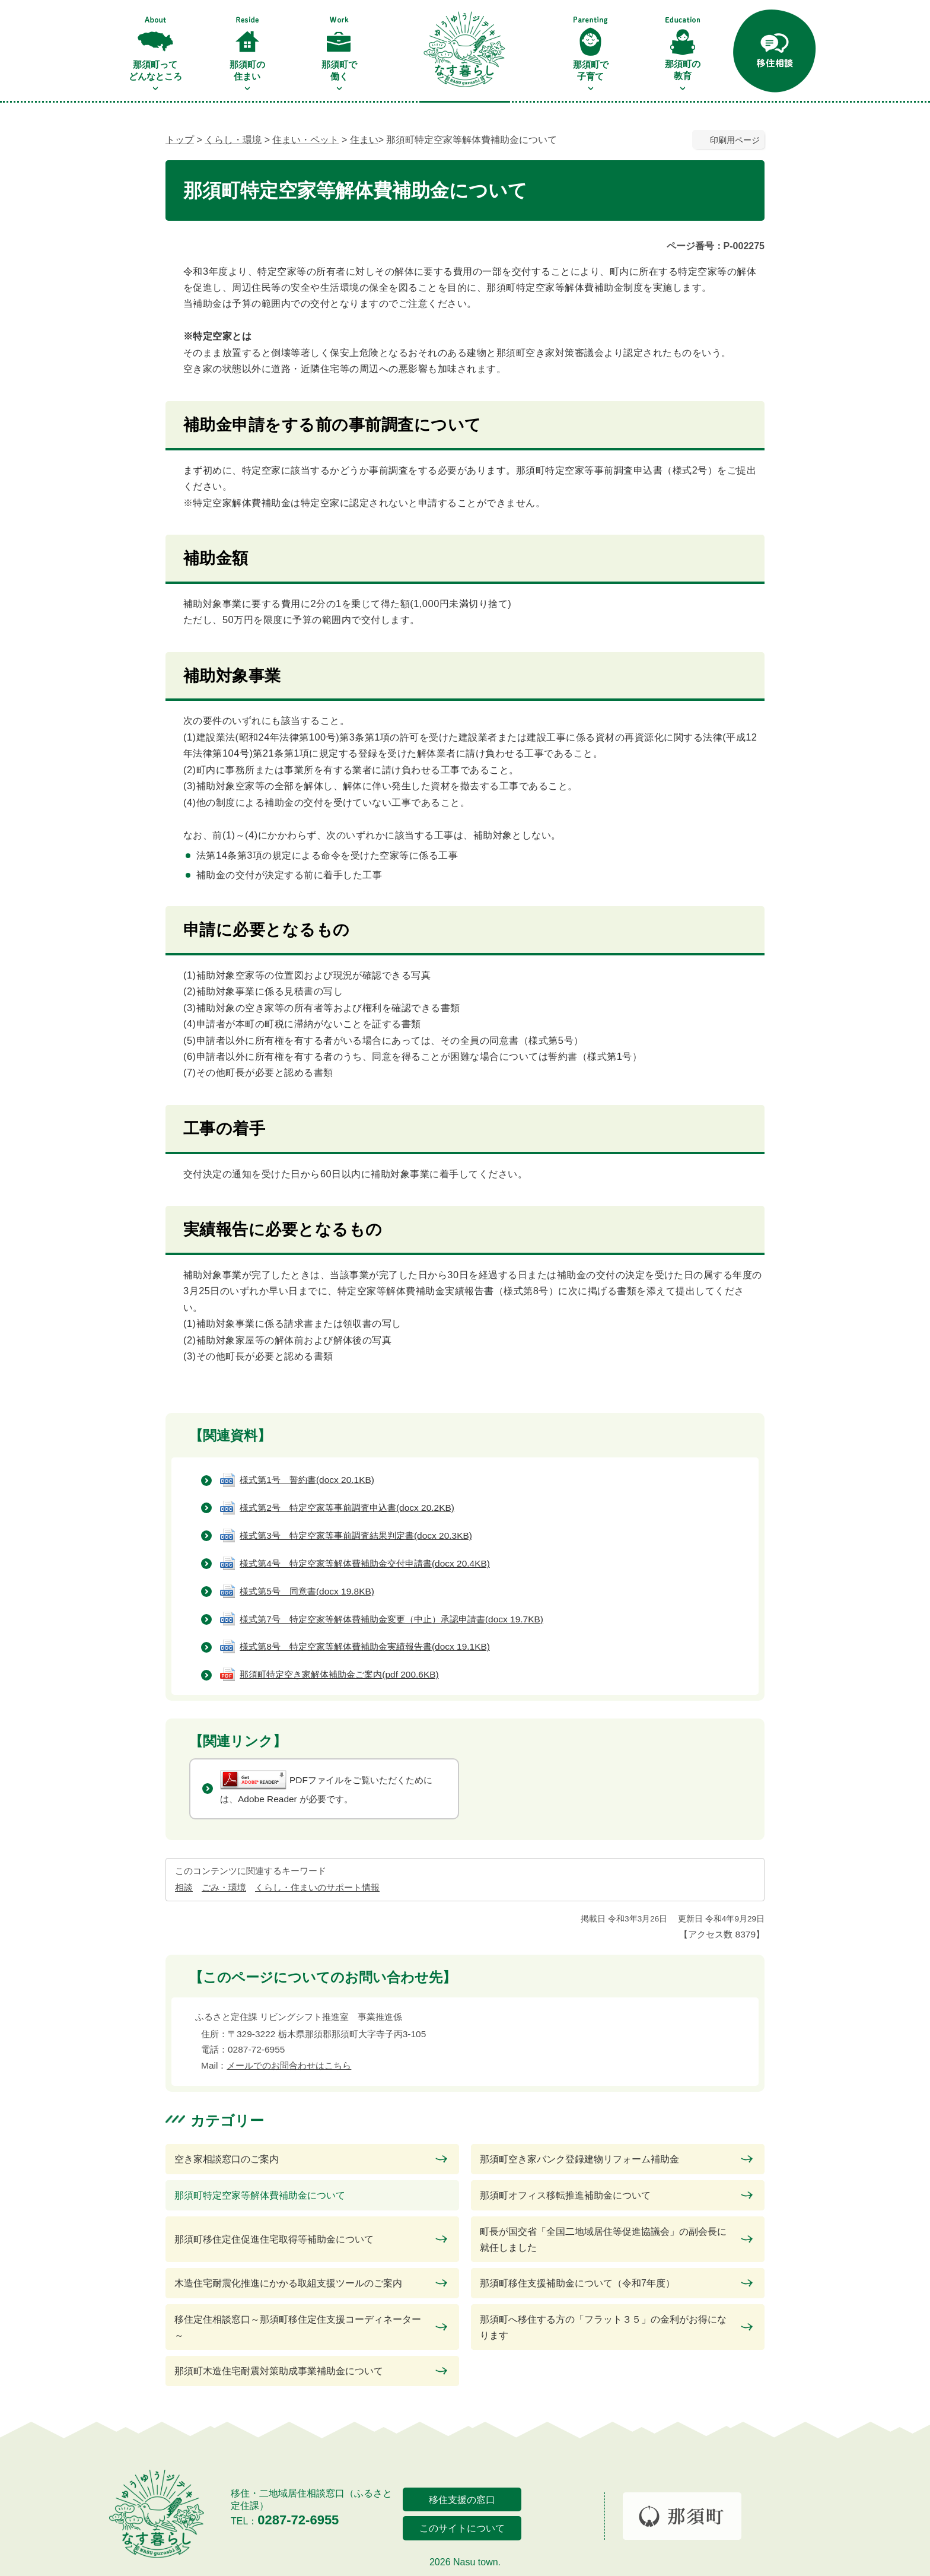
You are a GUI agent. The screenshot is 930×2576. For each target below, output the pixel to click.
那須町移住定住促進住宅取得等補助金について (274, 2239)
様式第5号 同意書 (307, 1591)
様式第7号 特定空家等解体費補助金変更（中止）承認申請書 (391, 1619)
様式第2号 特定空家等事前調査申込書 (347, 1508)
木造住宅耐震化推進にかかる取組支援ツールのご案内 (288, 2283)
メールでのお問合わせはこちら (289, 2065)
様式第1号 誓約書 (307, 1480)
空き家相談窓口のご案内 (226, 2159)
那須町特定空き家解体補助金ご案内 (339, 1674)
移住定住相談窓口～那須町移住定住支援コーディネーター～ (297, 2327)
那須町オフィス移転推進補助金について (565, 2195)
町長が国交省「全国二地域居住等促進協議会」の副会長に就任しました (603, 2239)
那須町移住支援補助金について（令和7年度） (577, 2283)
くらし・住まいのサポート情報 (317, 1887)
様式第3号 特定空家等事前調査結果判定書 (356, 1535)
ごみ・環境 (224, 1887)
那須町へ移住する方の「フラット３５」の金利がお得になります (603, 2327)
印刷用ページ (735, 140)
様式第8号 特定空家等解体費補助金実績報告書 (365, 1646)
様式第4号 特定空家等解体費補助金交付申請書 (365, 1563)
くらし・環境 (233, 140)
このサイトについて (462, 2528)
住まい (364, 140)
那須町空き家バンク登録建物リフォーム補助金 (579, 2159)
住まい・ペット (305, 140)
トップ (179, 140)
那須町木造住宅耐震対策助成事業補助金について (278, 2371)
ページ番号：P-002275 (716, 246)
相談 (184, 1887)
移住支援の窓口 (462, 2500)
